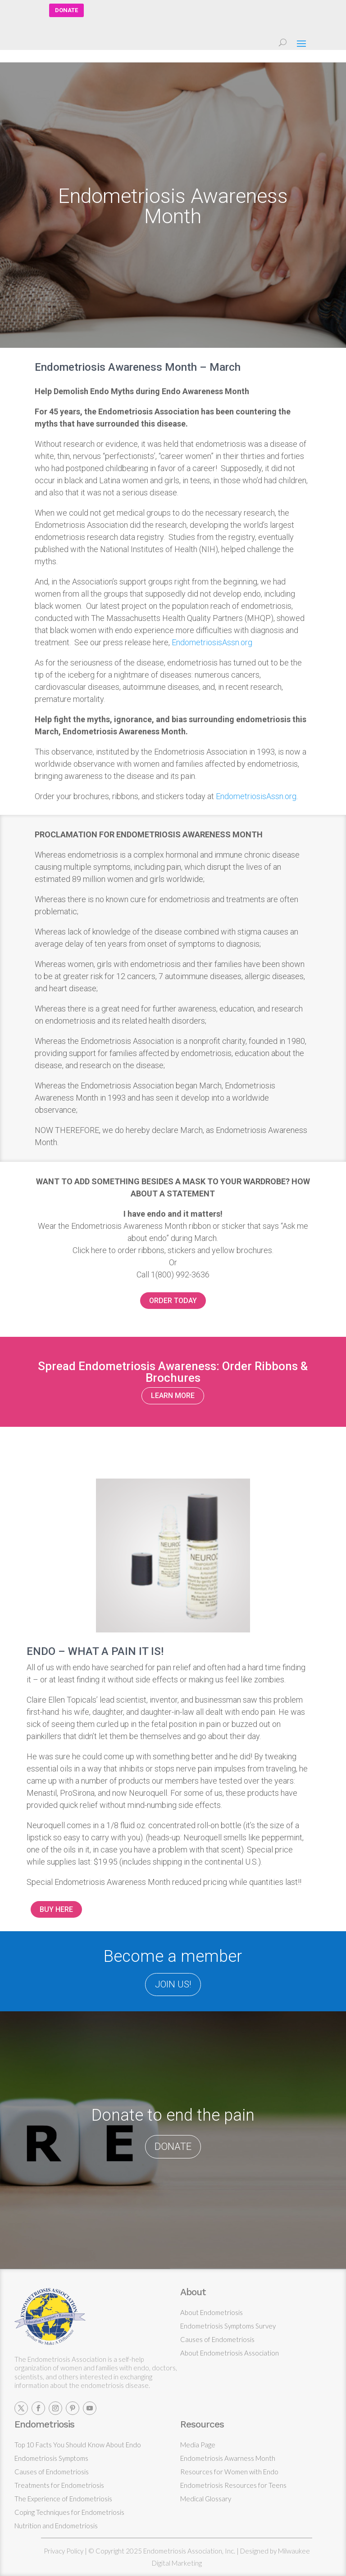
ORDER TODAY (173, 1300)
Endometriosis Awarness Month (227, 2458)
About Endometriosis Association (229, 2353)
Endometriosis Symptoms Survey (228, 2326)
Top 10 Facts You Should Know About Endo (77, 2445)
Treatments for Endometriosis (59, 2485)
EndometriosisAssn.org (212, 642)
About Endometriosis (211, 2312)
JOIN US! (173, 1984)
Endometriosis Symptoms (51, 2458)
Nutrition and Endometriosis (56, 2526)
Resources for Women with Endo (229, 2472)
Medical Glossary (205, 2499)
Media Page (197, 2445)
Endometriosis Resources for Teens (233, 2485)
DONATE (66, 10)
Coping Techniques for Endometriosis (69, 2512)
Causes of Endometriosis (217, 2339)
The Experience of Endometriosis (63, 2499)
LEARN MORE (173, 1395)
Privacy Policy (63, 2551)
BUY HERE (56, 1909)
